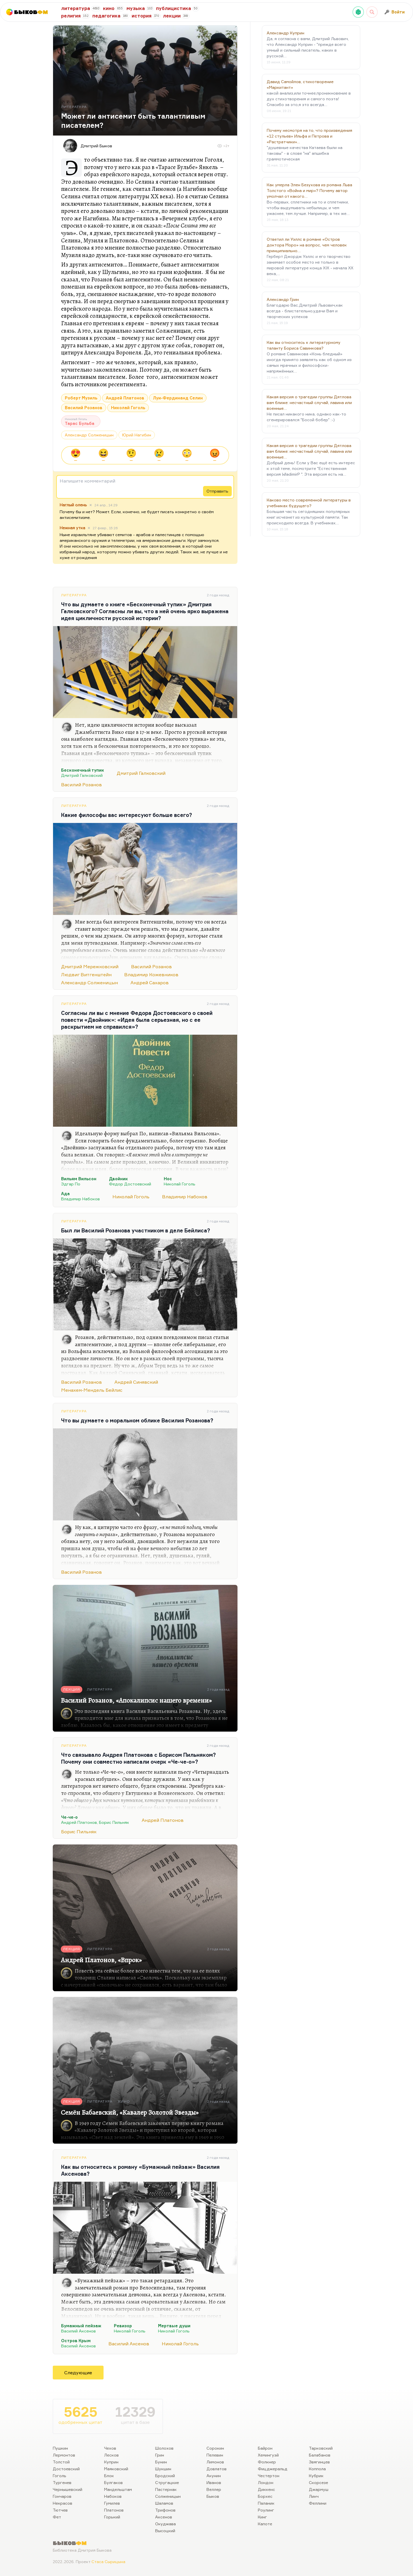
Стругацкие (167, 2482)
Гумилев (112, 2503)
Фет (57, 2516)
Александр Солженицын (89, 434)
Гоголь (59, 2475)
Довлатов (216, 2468)
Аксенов (163, 2516)
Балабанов (319, 2455)
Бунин (161, 2461)
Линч (314, 2496)
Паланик (266, 2503)
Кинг (262, 2516)
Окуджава (165, 2523)
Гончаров (62, 2496)
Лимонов (215, 2461)
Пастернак (166, 2489)
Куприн (111, 2461)
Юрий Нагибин (136, 434)
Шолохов (164, 2448)
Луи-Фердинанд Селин (178, 397)
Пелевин (214, 2455)
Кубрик (316, 2475)
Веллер (213, 2489)
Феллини (317, 2503)
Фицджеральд (272, 2468)
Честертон (268, 2475)
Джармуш (318, 2489)
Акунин (213, 2475)
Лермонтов (64, 2455)
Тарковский (321, 2448)
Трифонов (165, 2510)
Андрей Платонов (125, 397)
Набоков (113, 2496)
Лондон (265, 2482)
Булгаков (113, 2482)
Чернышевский (67, 2489)
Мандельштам (118, 2489)
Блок (109, 2475)
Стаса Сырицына (108, 2561)
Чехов (110, 2448)
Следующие (78, 2372)
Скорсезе (318, 2482)
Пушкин (60, 2448)
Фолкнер (267, 2461)
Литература (74, 595)
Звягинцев (319, 2461)
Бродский (165, 2475)
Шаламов (164, 2503)
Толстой (61, 2461)
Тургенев (62, 2482)
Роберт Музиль (81, 397)
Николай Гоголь (128, 407)
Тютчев (60, 2510)
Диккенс (266, 2489)
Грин (159, 2455)
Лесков (111, 2455)
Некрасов (62, 2503)
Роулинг (266, 2510)
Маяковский (116, 2468)
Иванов (213, 2482)
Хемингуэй (268, 2455)
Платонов (114, 2510)
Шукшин (163, 2468)
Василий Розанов (83, 407)
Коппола (317, 2468)
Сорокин (215, 2448)
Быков (212, 2496)
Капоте (265, 2523)
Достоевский (66, 2468)
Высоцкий (165, 2530)
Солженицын (168, 2496)
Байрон (265, 2448)
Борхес (265, 2496)
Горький (112, 2516)
